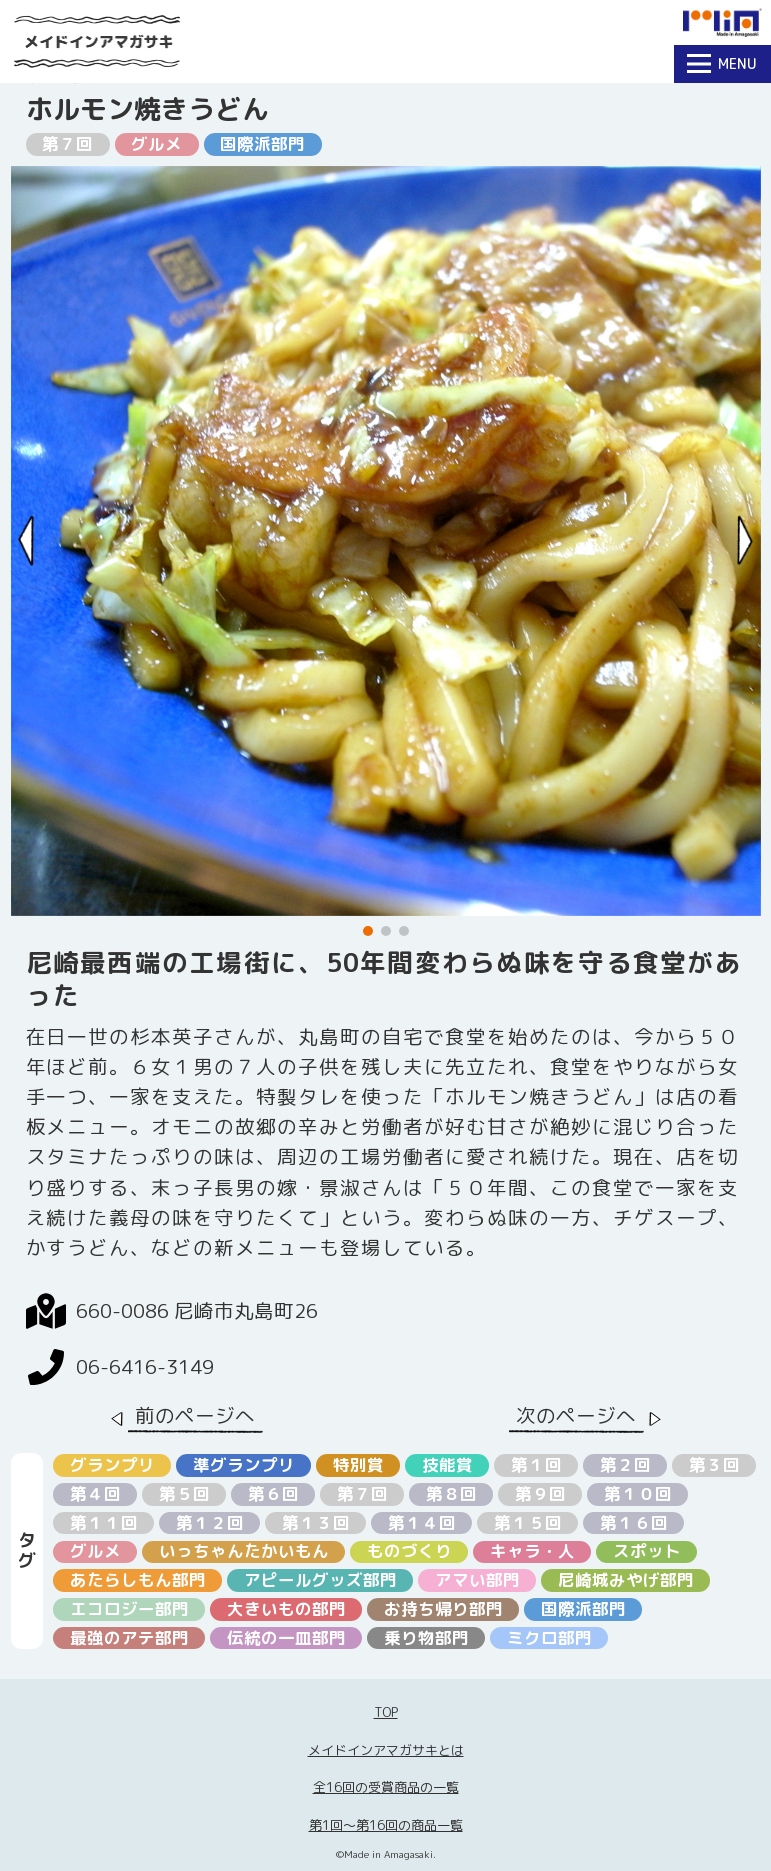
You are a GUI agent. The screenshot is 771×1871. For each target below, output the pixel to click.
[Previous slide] (26, 541)
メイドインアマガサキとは (386, 1750)
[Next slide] (745, 541)
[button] (368, 931)
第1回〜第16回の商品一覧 (386, 1825)
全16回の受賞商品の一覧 (386, 1787)
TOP (386, 1712)
